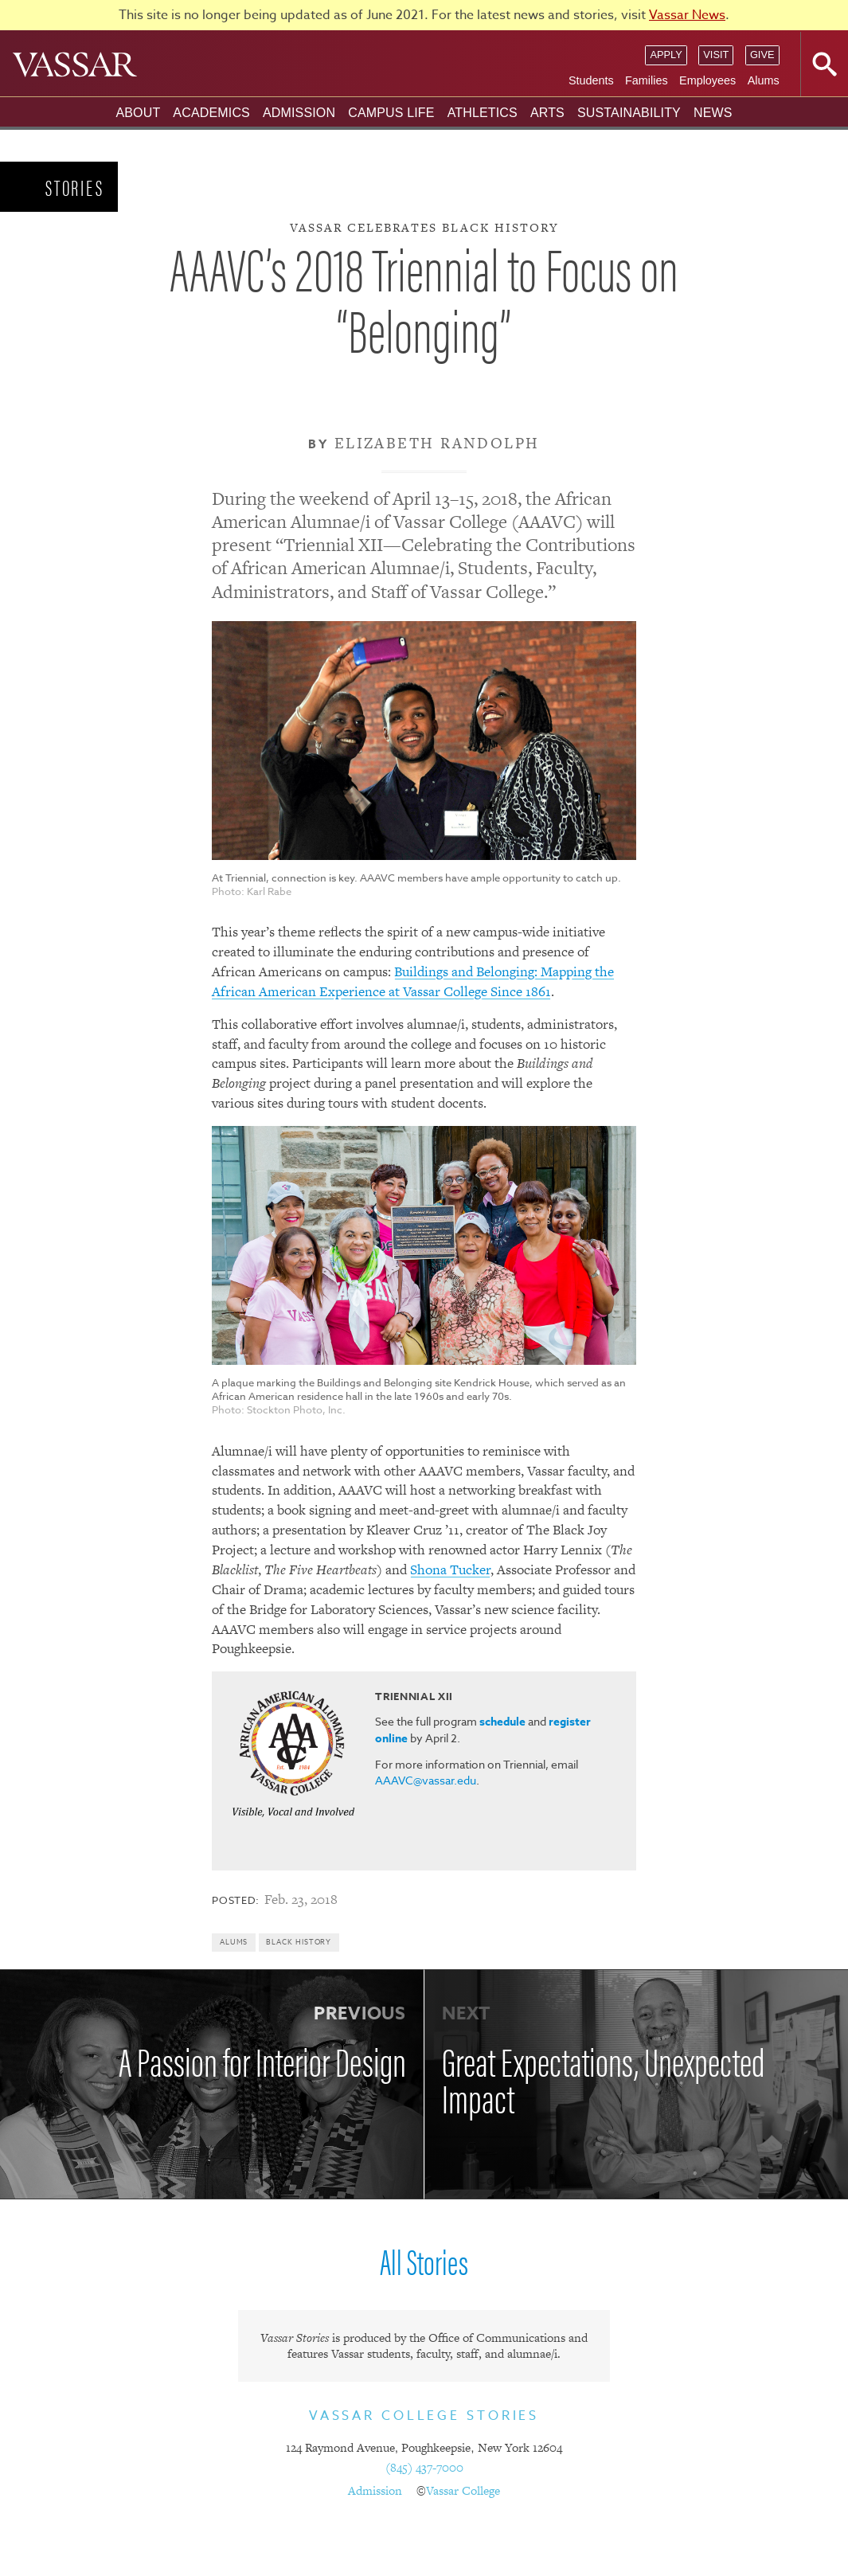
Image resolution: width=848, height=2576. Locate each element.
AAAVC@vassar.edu (425, 1780)
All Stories (424, 2260)
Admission (299, 112)
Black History (298, 1942)
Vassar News (687, 15)
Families (646, 80)
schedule (502, 1722)
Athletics (482, 112)
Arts (547, 112)
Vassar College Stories (424, 2416)
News (713, 112)
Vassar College (463, 2490)
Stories (74, 186)
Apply (666, 55)
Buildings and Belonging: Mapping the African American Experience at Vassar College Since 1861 (413, 981)
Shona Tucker (450, 1569)
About (137, 112)
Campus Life (391, 112)
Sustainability (629, 112)
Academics (211, 112)
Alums (764, 80)
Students (591, 80)
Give (762, 55)
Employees (707, 80)
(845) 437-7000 (424, 2467)
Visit (716, 55)
